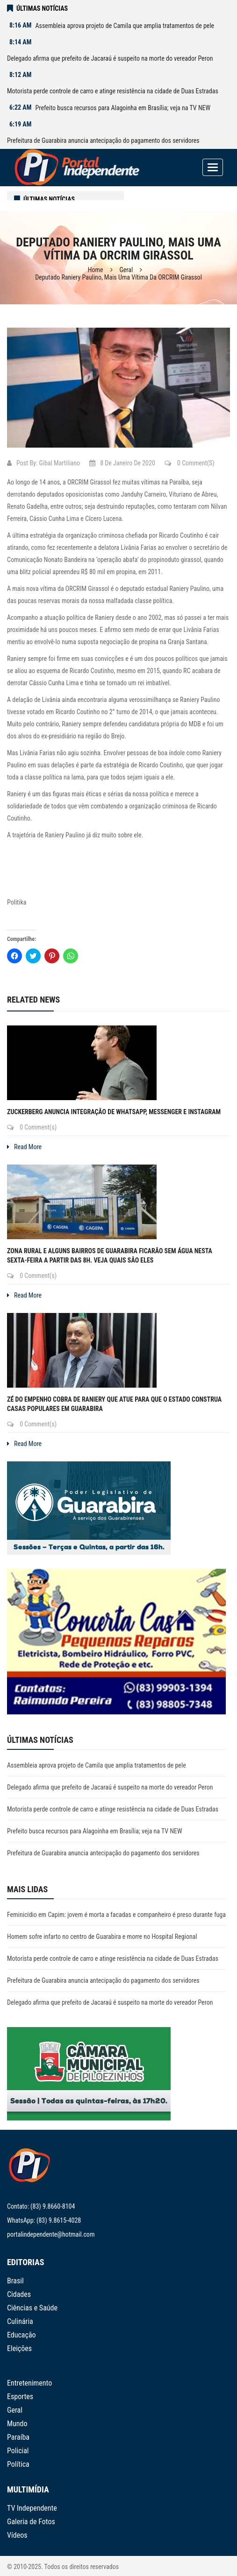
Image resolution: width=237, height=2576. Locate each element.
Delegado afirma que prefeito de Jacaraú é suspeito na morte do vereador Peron (110, 58)
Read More (24, 1147)
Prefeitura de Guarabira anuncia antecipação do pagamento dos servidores (103, 140)
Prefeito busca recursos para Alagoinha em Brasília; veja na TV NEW (122, 108)
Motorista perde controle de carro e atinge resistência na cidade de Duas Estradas (112, 91)
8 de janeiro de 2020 (122, 463)
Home (95, 270)
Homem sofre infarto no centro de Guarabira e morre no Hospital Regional (102, 1936)
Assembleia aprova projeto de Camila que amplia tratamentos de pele (124, 25)
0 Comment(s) (190, 463)
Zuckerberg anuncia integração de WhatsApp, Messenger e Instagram (114, 1112)
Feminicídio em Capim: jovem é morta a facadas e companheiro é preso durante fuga (116, 1914)
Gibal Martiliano (59, 463)
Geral (126, 270)
